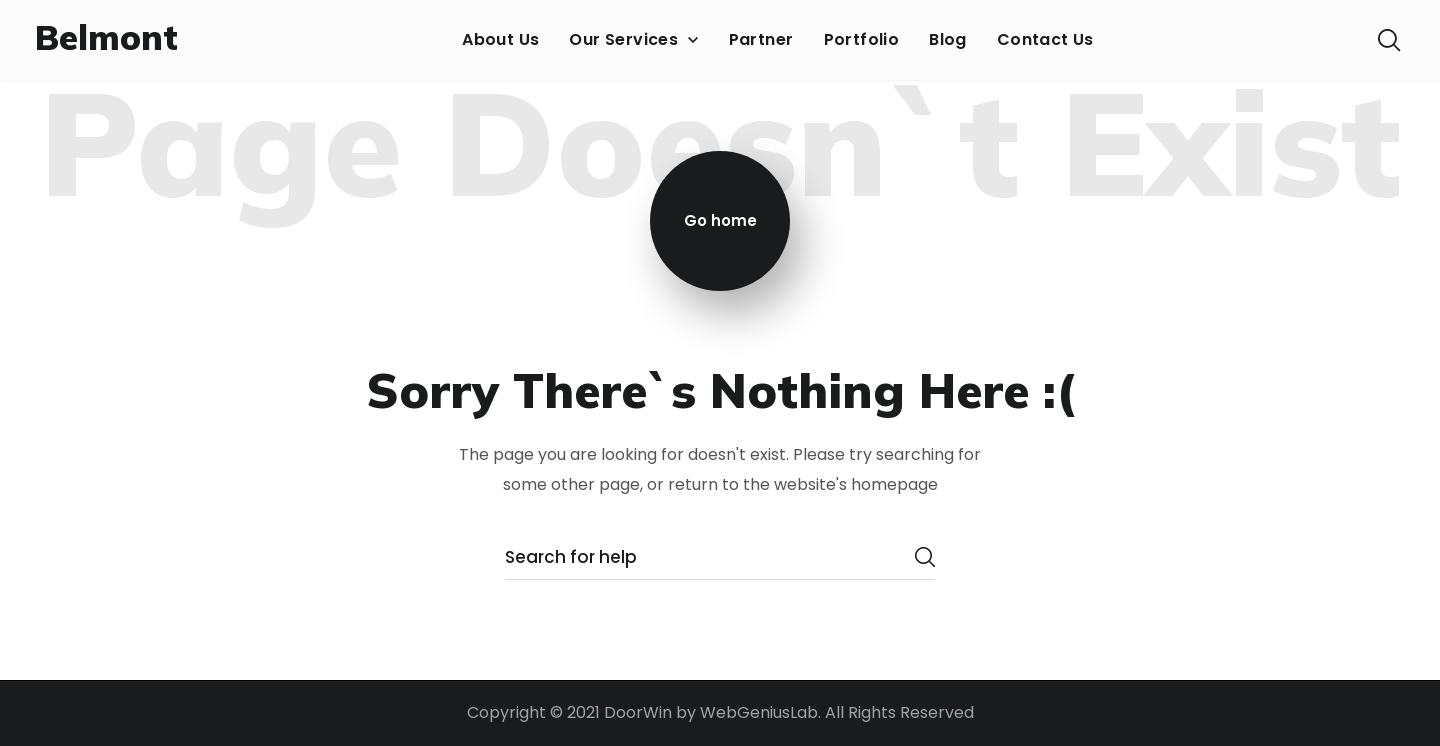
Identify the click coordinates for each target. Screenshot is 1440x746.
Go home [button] (720, 220)
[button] (1389, 40)
